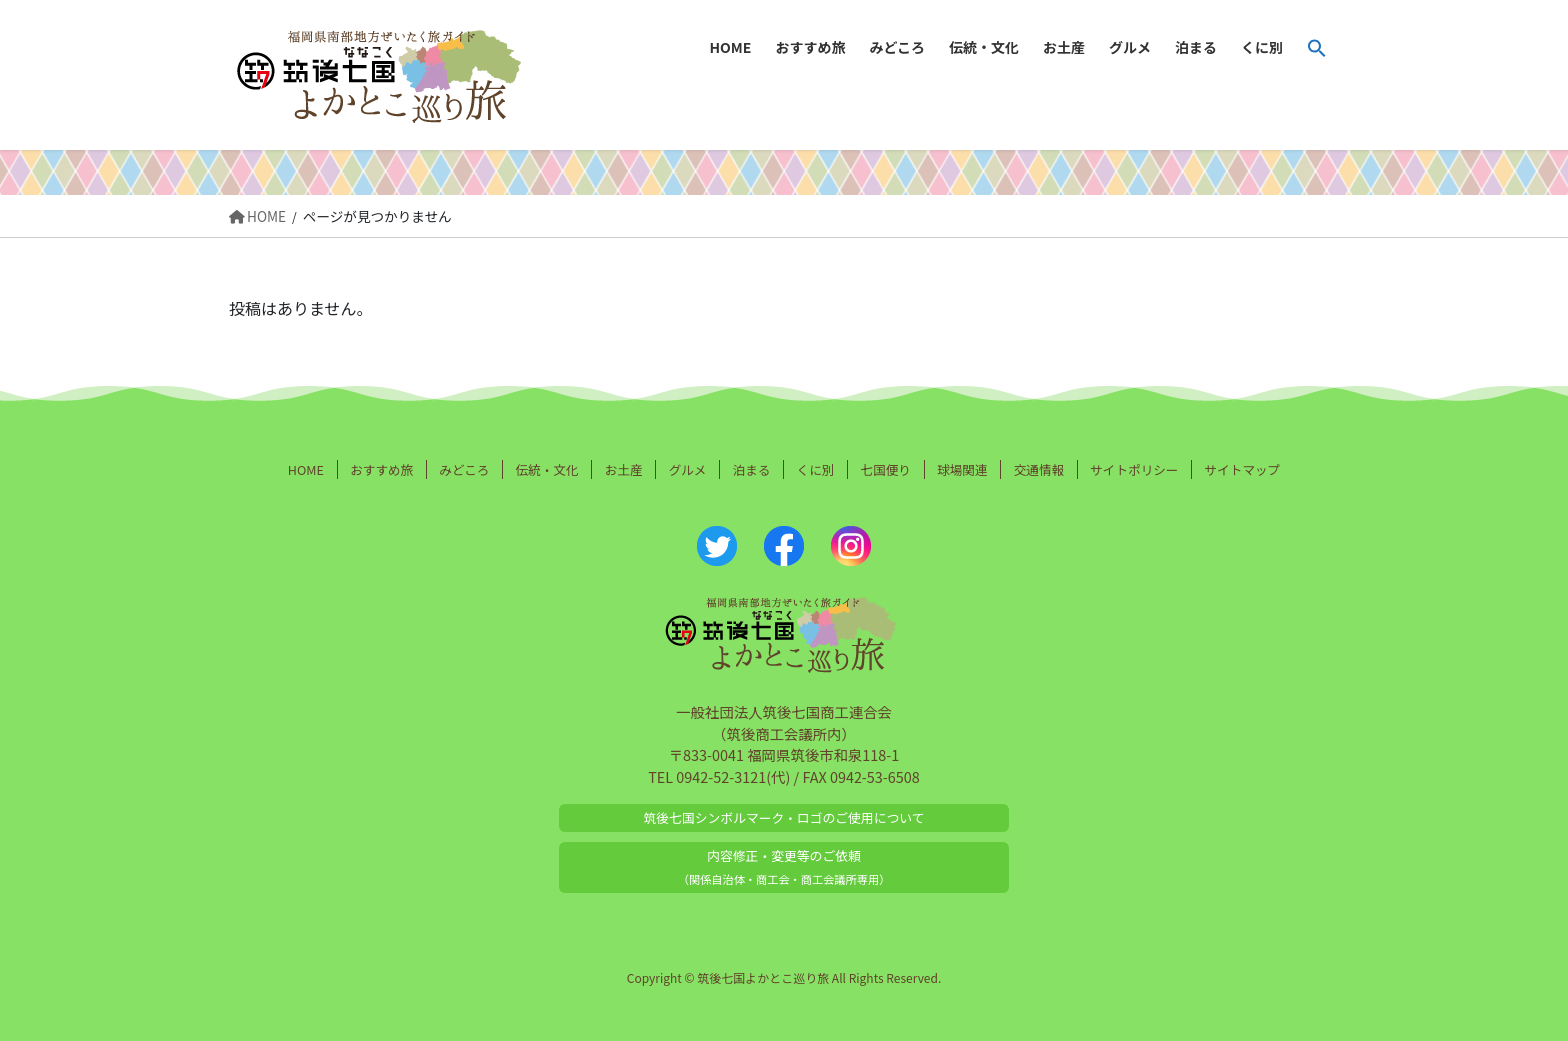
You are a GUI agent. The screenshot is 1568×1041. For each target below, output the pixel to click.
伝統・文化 (547, 469)
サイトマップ (1243, 469)
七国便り (886, 469)
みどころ (464, 469)
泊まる (752, 469)
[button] (1317, 48)
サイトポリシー (1134, 469)
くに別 (816, 469)
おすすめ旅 (381, 469)
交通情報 (1039, 469)
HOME (306, 469)
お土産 (624, 469)
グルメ (688, 469)
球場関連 (962, 469)
